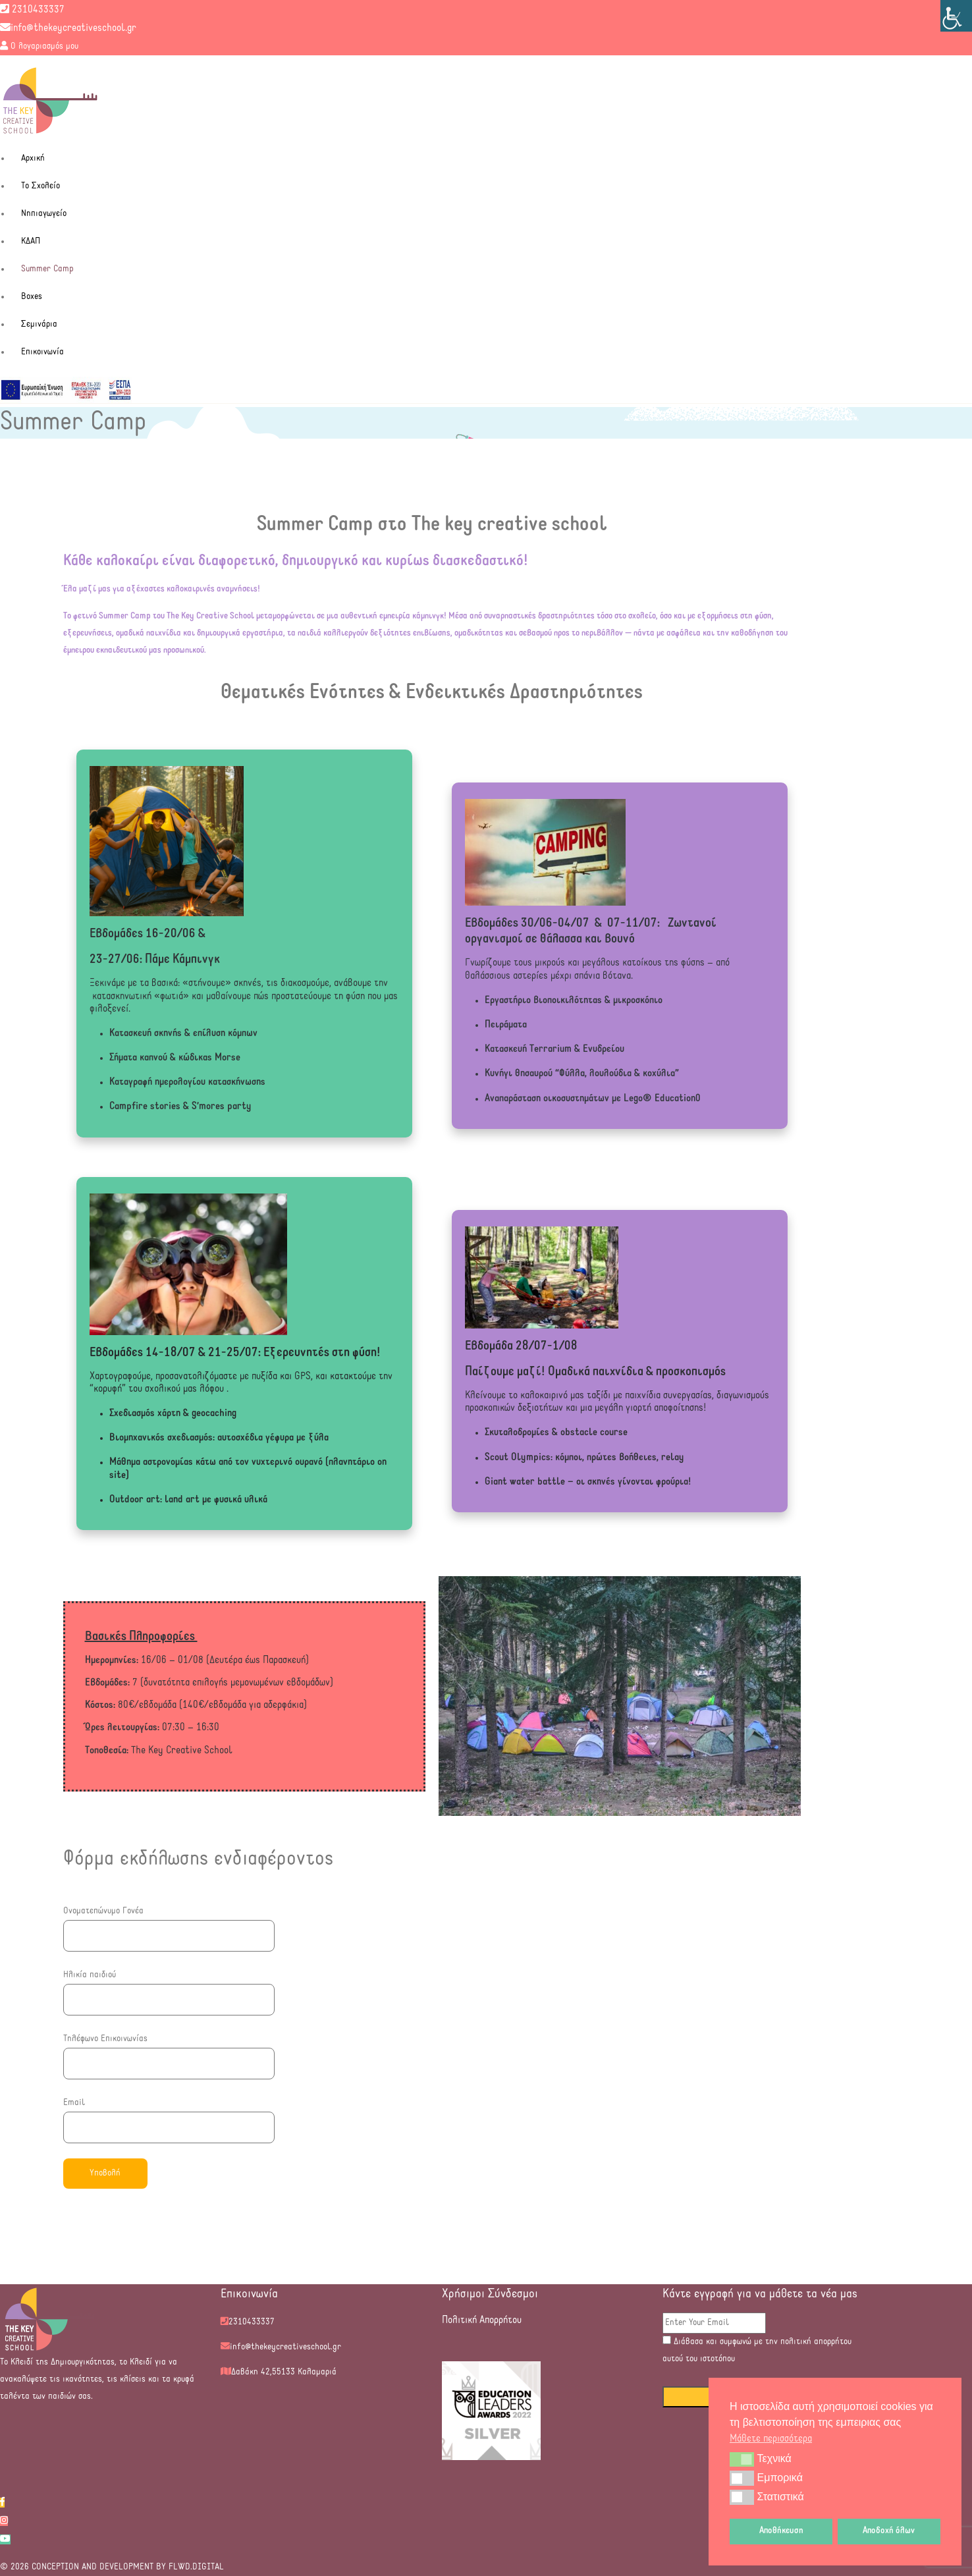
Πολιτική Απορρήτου (482, 2320)
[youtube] (5, 2539)
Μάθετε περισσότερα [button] (771, 2439)
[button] (742, 2459)
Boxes (31, 297)
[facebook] (2, 2502)
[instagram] (4, 2521)
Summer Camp (47, 269)
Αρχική (33, 158)
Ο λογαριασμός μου (39, 46)
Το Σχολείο (40, 186)
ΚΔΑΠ (30, 241)
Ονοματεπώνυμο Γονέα (169, 1923)
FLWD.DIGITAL (195, 2567)
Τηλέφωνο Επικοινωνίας (169, 2051)
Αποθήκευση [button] (781, 2531)
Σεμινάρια (39, 324)
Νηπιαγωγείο (44, 214)
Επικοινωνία (42, 352)
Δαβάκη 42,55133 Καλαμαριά (284, 2372)
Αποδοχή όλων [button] (889, 2531)
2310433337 (32, 10)
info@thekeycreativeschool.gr (68, 28)
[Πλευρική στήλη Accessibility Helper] (956, 16)
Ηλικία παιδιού (169, 1987)
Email (169, 2115)
